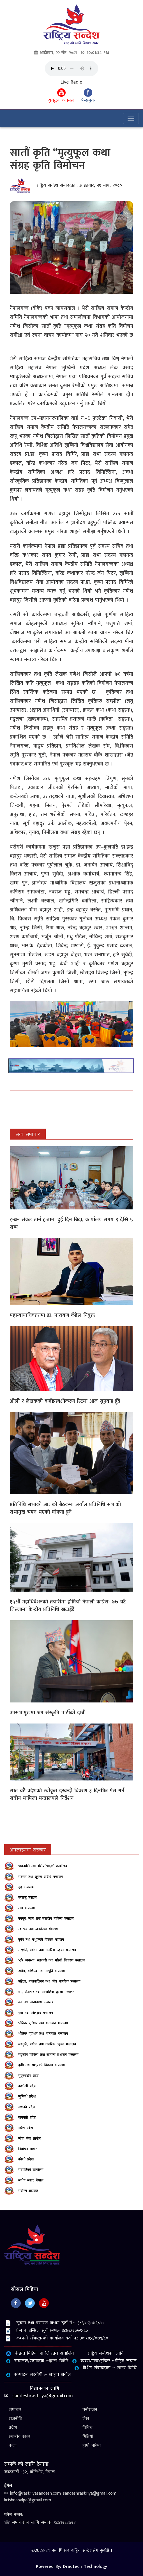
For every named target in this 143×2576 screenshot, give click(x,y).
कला (13, 2445)
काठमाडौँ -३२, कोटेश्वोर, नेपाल (29, 2472)
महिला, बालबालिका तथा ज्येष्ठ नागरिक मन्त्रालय (49, 1981)
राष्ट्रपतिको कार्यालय (30, 2169)
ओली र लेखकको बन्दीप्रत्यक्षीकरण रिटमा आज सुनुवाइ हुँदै (65, 1401)
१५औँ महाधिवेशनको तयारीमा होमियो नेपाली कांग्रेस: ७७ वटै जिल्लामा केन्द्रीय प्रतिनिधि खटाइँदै (68, 1606)
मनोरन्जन (89, 2410)
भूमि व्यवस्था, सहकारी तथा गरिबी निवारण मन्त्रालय (51, 1960)
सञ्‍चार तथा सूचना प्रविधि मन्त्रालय (40, 1877)
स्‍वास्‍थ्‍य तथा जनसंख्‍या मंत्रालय (38, 1929)
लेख (85, 2419)
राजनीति (15, 2419)
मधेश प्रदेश (25, 2128)
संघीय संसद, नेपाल (30, 2180)
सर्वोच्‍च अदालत (28, 2191)
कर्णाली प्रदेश (27, 2086)
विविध (87, 2427)
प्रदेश (13, 2427)
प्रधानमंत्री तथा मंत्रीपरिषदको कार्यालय (42, 1866)
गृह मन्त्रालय (26, 1887)
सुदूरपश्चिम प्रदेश (28, 2075)
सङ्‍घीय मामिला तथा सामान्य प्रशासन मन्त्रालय (48, 2054)
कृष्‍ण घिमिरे (58, 2361)
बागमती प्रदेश (27, 2117)
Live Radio (71, 82)
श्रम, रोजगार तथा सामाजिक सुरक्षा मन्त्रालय (46, 1992)
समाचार (15, 2410)
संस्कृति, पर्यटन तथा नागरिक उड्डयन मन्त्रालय (47, 1950)
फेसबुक (88, 97)
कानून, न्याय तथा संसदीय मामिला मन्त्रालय (46, 1918)
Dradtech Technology (85, 2566)
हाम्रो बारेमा (91, 2445)
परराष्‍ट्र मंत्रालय (27, 1897)
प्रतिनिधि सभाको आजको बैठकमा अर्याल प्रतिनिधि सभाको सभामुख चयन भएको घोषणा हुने (65, 1508)
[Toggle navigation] (131, 118)
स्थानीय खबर (19, 2436)
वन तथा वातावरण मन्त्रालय (36, 2002)
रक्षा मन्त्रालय (26, 1908)
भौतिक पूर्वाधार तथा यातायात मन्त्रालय (43, 2023)
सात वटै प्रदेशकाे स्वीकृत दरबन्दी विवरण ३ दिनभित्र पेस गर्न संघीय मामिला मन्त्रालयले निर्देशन (67, 1795)
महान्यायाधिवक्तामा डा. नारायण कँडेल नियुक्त (52, 1315)
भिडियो (87, 2436)
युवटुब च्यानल (61, 97)
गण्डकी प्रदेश (26, 2107)
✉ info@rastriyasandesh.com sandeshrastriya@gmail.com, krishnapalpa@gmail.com (60, 2497)
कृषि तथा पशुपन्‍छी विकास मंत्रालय (41, 1939)
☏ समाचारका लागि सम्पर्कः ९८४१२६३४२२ (40, 2522)
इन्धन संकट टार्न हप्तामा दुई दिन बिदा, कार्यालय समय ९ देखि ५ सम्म (71, 1224)
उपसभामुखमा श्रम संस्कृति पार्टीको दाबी (48, 1713)
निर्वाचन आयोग (28, 2149)
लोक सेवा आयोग (29, 2138)
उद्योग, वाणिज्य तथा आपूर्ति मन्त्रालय (41, 1971)
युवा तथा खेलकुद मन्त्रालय (35, 2013)
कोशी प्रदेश (26, 2159)
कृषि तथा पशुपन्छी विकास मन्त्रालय (41, 2065)
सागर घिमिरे (127, 2368)
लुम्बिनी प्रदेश (27, 2096)
